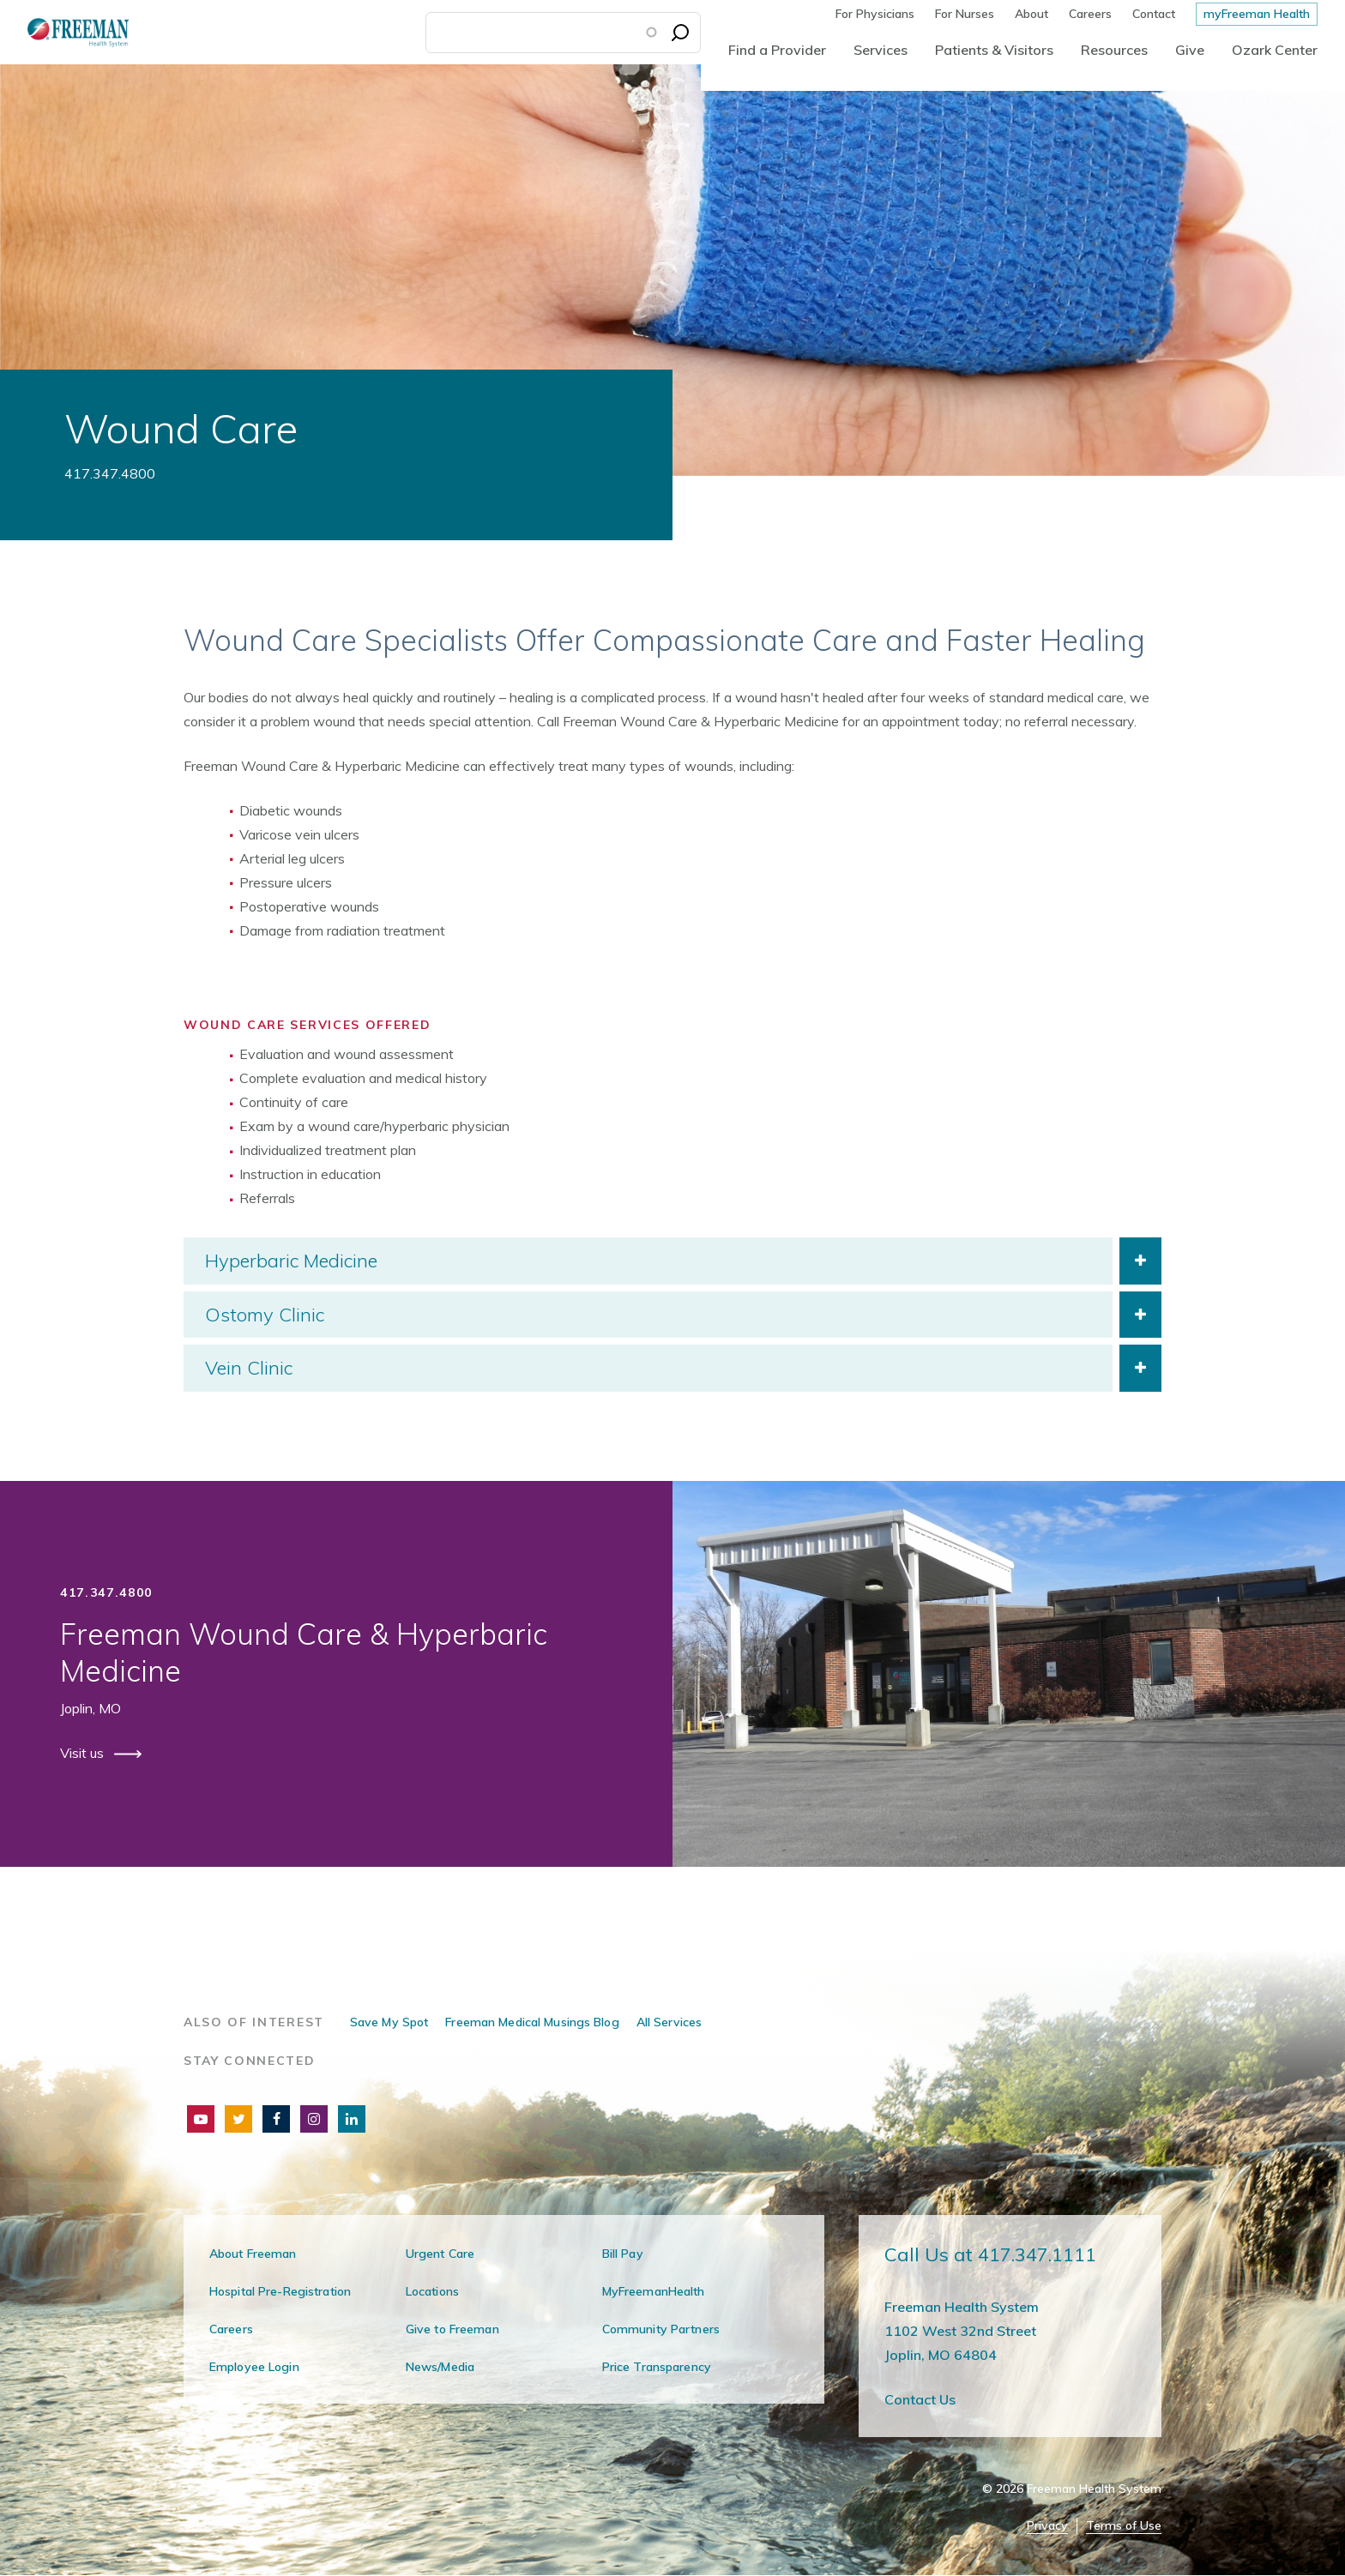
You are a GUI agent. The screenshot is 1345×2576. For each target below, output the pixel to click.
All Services (669, 2022)
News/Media (440, 2366)
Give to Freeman (452, 2329)
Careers (1090, 13)
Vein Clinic (249, 1368)
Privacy (1047, 2526)
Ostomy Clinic (264, 1315)
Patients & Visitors (994, 49)
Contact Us (920, 2399)
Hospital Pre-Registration (280, 2291)
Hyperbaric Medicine (291, 1261)
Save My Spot (389, 2022)
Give (1189, 49)
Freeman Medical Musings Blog (531, 2022)
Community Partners (661, 2329)
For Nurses (964, 13)
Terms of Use (1123, 2526)
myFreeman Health (1256, 13)
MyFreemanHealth (653, 2291)
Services (880, 49)
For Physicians (874, 13)
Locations (432, 2291)
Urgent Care (440, 2253)
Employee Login (254, 2366)
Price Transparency (656, 2366)
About (1031, 13)
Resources (1114, 49)
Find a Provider (777, 49)
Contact (1153, 13)
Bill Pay (622, 2253)
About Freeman (253, 2253)
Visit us (83, 1752)
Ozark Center (1275, 49)
